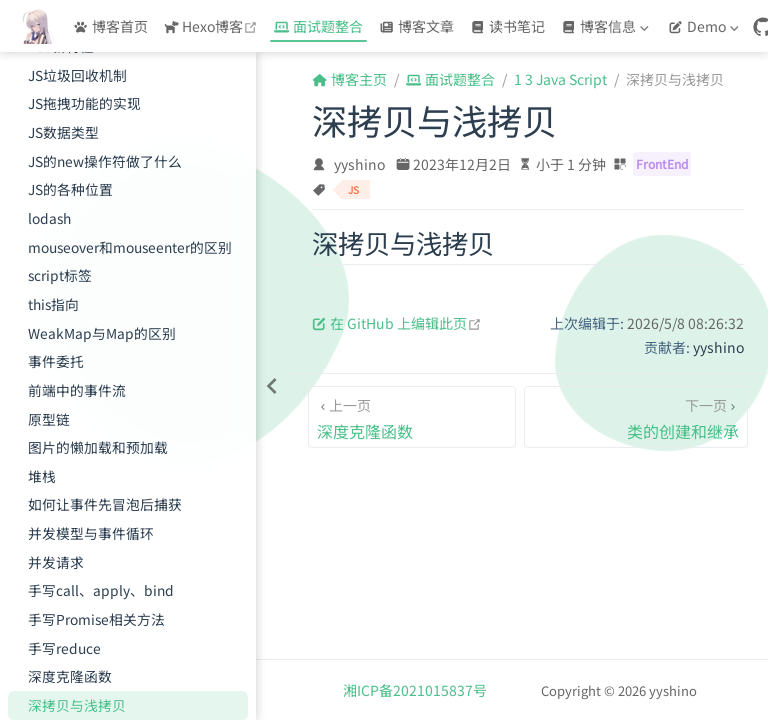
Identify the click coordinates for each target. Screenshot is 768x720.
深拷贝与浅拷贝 (77, 705)
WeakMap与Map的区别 (102, 333)
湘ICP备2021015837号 (415, 690)
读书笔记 (507, 26)
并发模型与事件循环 (91, 533)
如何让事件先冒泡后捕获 (105, 504)
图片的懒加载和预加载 (98, 447)
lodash (49, 218)
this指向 (53, 304)
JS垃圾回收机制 (77, 75)
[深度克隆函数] (412, 417)
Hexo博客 (213, 26)
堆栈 (42, 476)
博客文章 (416, 26)
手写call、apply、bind (101, 590)
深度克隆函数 (70, 676)
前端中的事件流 (77, 390)
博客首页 (110, 26)
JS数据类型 (63, 132)
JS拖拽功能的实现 (84, 103)
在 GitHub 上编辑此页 (397, 323)
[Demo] (705, 26)
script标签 (60, 275)
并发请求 (56, 562)
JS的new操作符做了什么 (105, 161)
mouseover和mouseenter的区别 (130, 247)
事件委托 (56, 361)
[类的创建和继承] (636, 417)
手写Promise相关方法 (96, 619)
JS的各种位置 (70, 189)
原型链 (49, 419)
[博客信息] (607, 26)
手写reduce (64, 648)
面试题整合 (318, 26)
